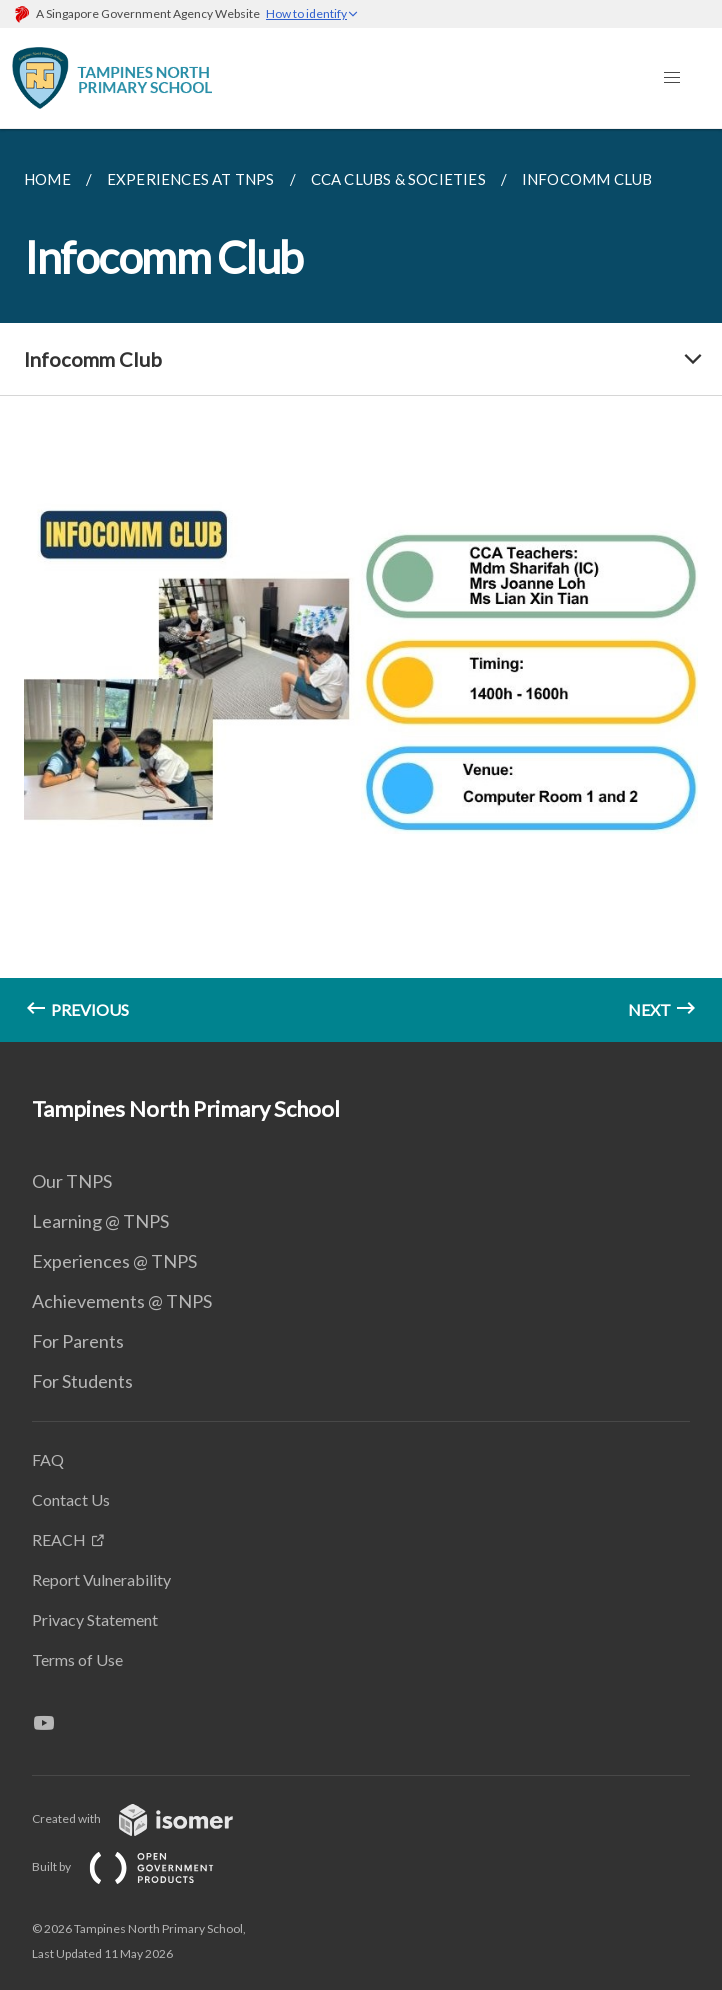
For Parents (78, 1341)
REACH (59, 1539)
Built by (139, 1866)
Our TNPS (72, 1181)
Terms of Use (77, 1659)
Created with (148, 1818)
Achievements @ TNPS (122, 1301)
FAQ (48, 1459)
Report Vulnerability (101, 1579)
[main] (361, 585)
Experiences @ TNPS (114, 1261)
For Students (82, 1381)
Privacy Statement (95, 1619)
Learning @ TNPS (100, 1221)
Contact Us (71, 1499)
